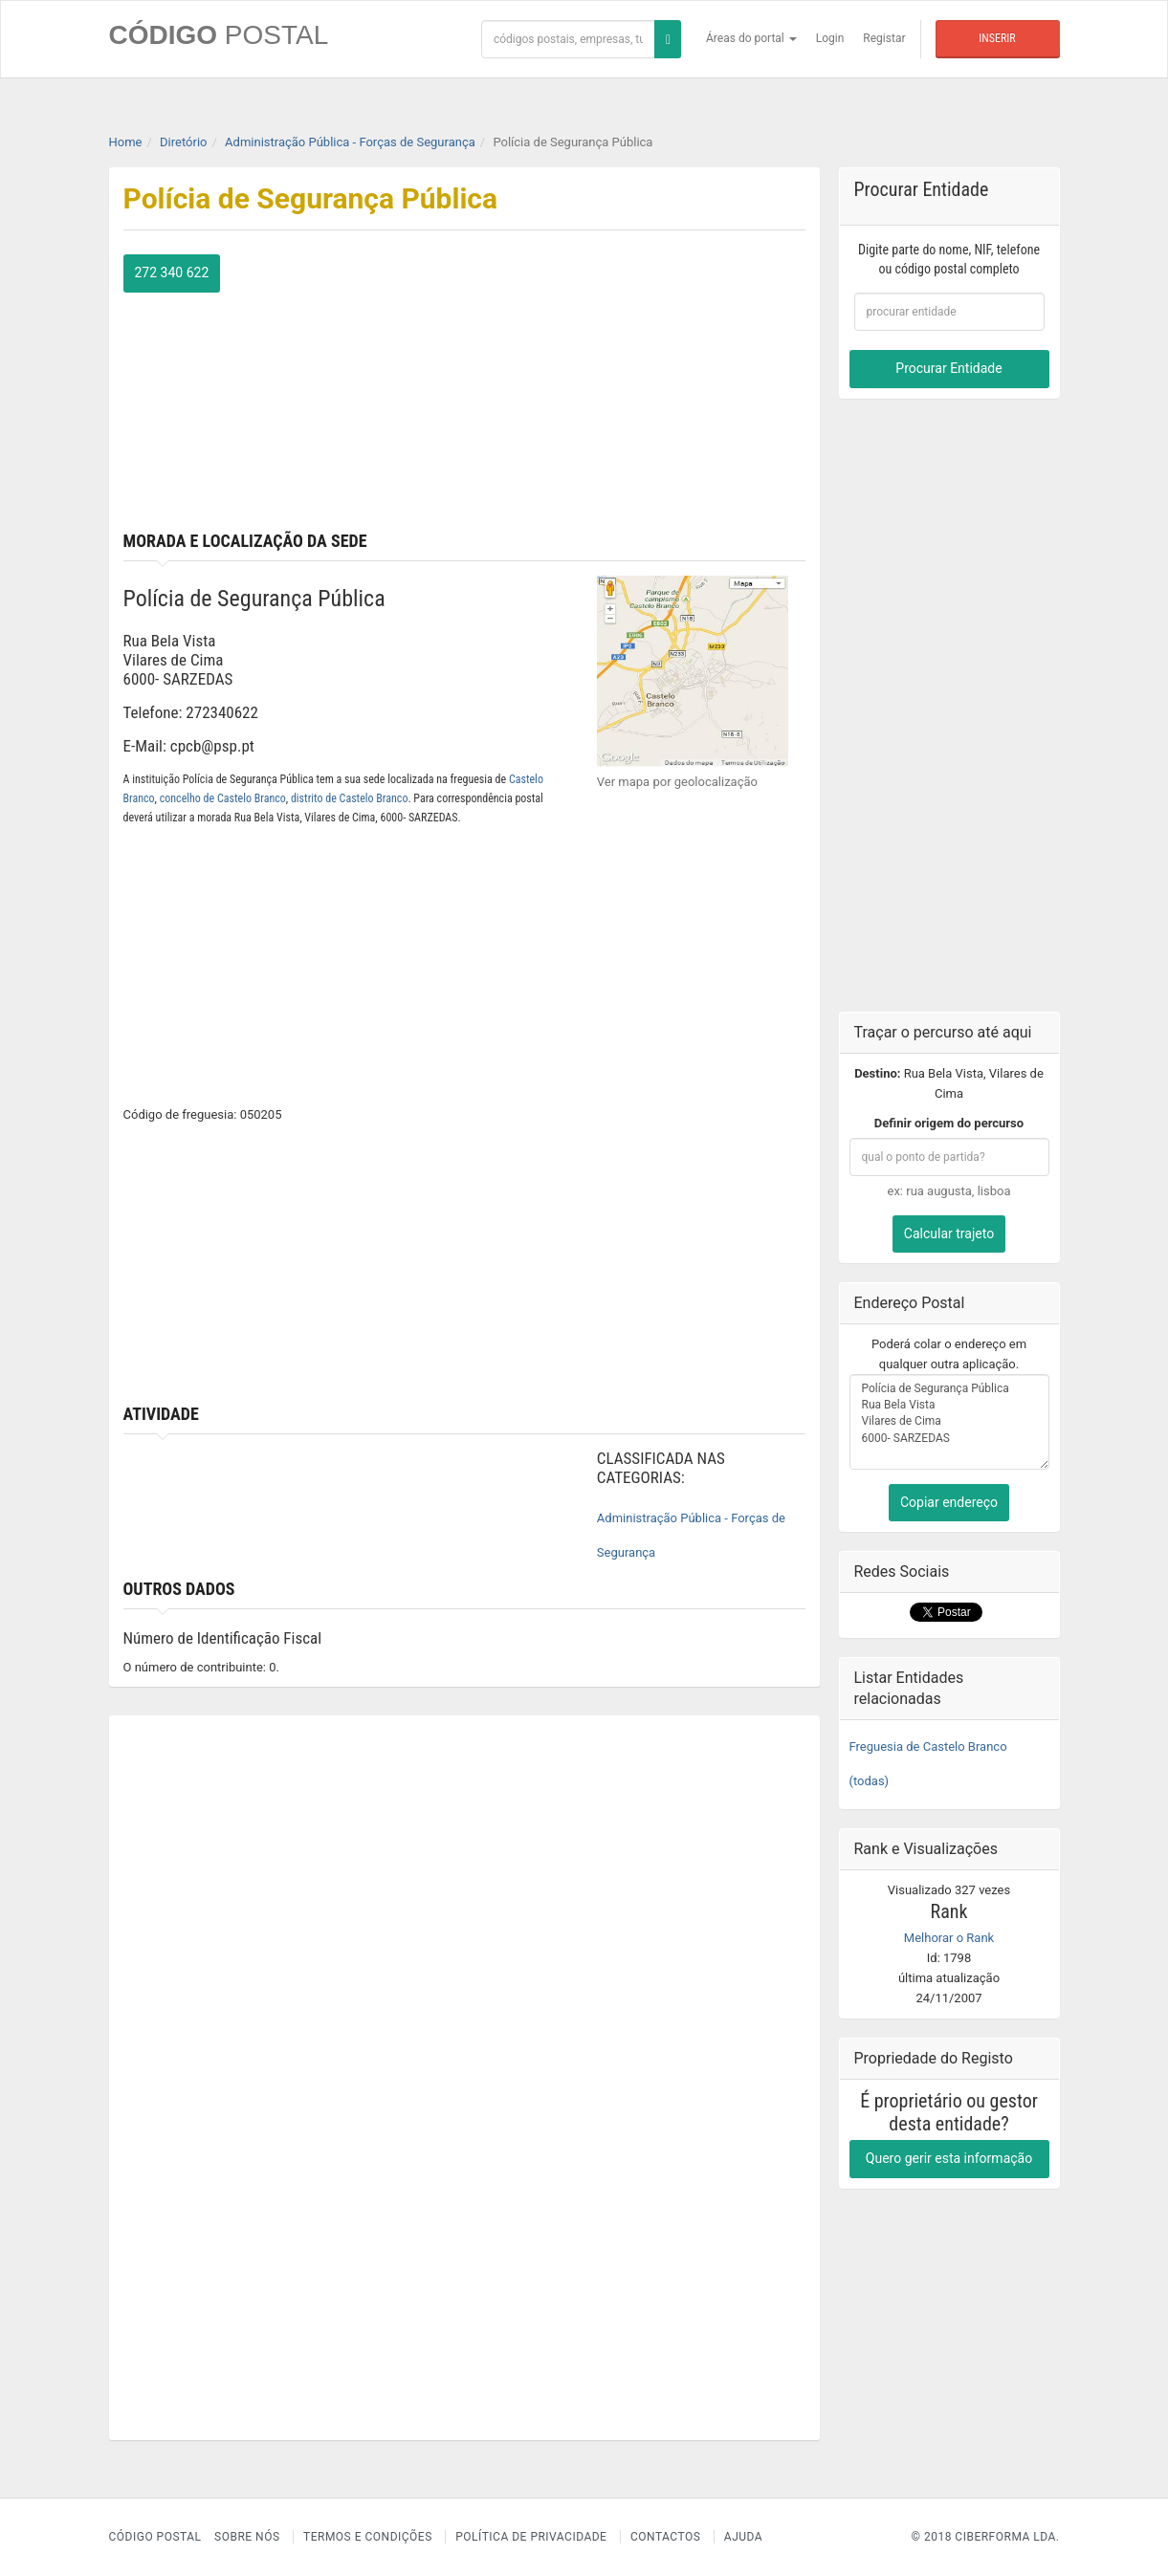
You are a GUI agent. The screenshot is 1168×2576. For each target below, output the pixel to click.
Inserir (997, 38)
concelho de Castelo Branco (223, 798)
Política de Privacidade (530, 2536)
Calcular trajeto (949, 1233)
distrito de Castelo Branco (349, 798)
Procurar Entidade (948, 368)
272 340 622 (172, 272)
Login (830, 38)
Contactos (665, 2536)
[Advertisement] (641, 388)
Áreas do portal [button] (751, 38)
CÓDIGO (219, 35)
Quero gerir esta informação (949, 2158)
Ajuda (743, 2536)
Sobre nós (247, 2536)
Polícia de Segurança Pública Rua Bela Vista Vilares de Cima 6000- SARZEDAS (949, 1422)
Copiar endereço (949, 1502)
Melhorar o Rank (949, 1938)
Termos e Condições (367, 2536)
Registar (884, 38)
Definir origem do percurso (949, 1123)
